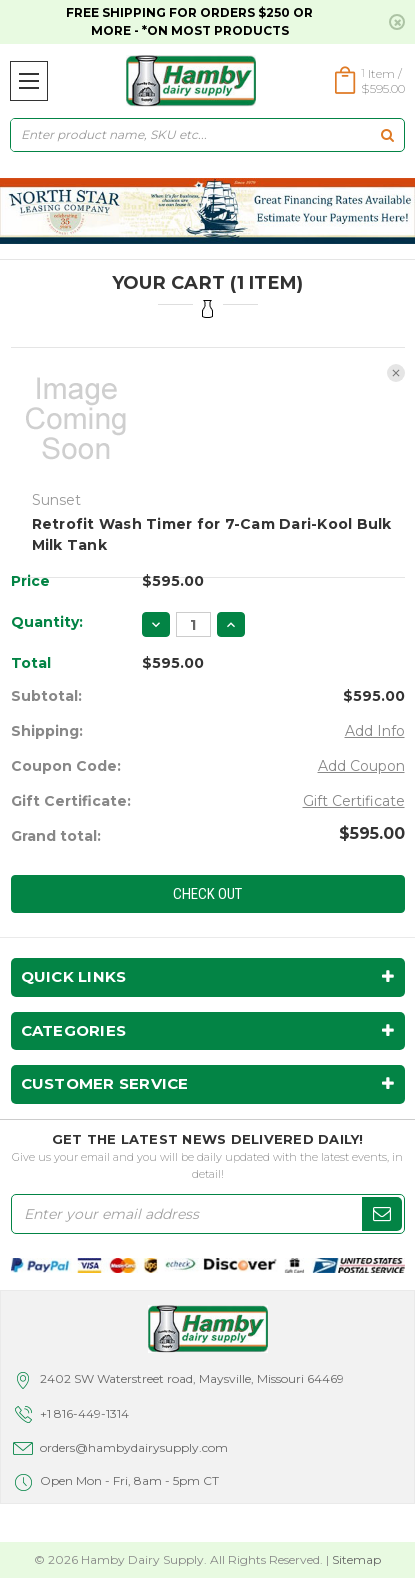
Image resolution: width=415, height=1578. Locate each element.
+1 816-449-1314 (84, 1413)
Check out (207, 894)
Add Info (375, 731)
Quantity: (47, 622)
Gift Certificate (354, 801)
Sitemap (356, 1559)
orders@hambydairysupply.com (134, 1447)
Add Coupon (361, 766)
